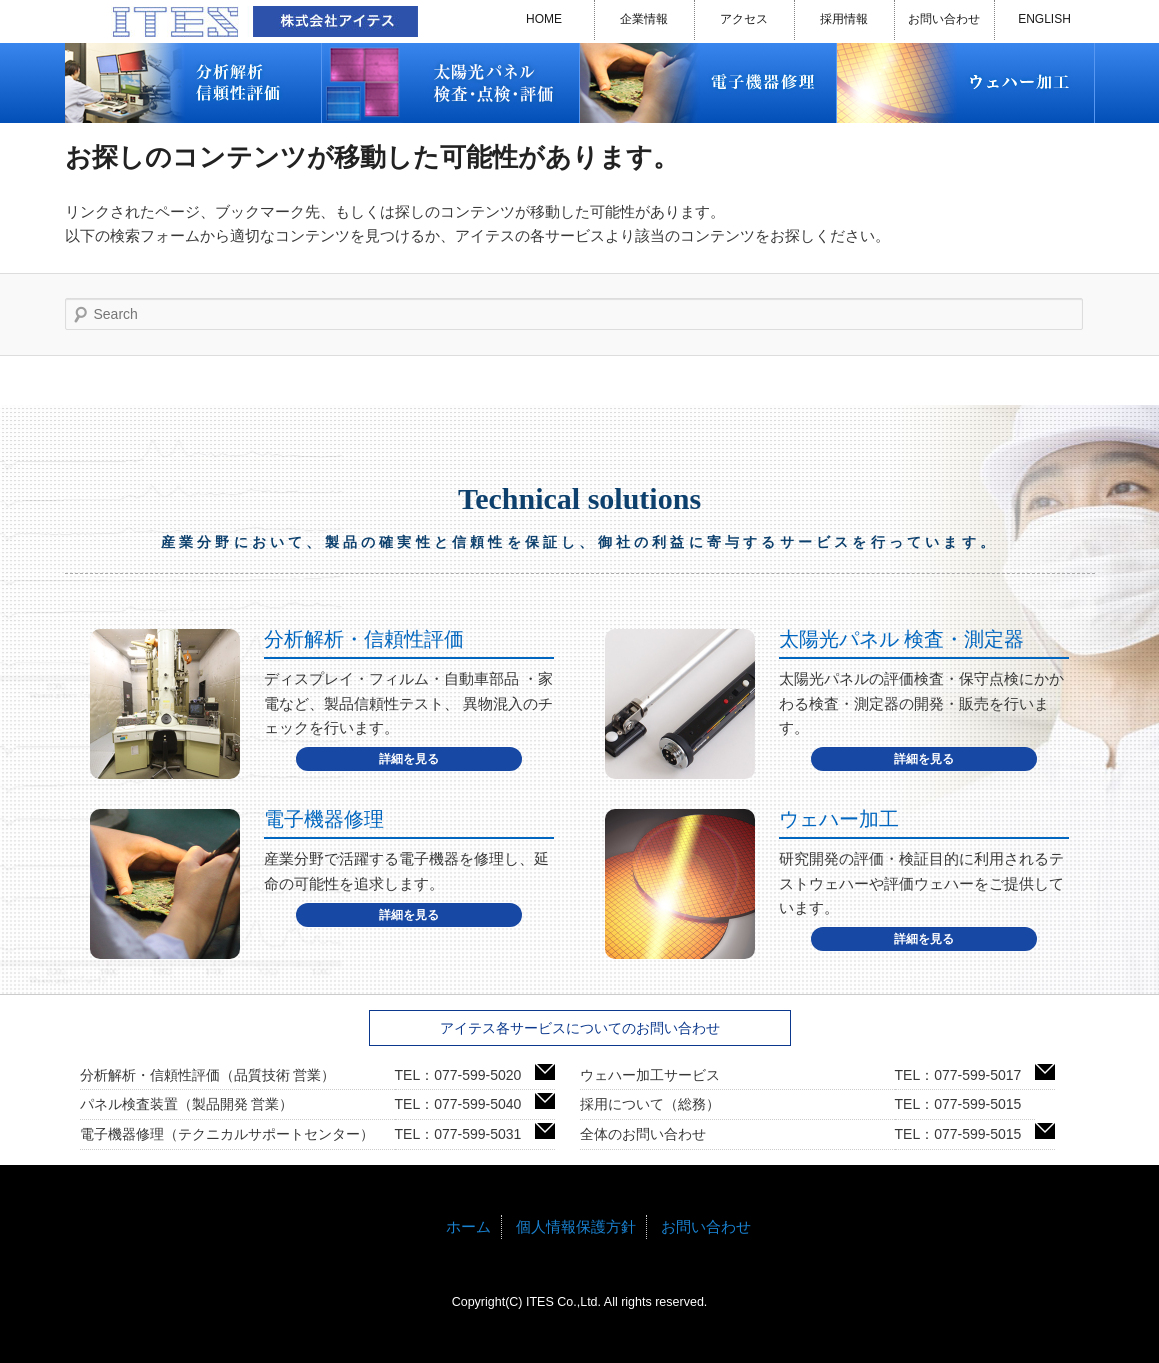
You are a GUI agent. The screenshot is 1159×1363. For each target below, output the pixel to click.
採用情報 (844, 19)
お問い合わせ (944, 19)
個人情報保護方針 (576, 1226)
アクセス (744, 19)
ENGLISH (1044, 19)
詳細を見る (409, 759)
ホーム (468, 1226)
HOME (544, 19)
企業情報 (644, 19)
